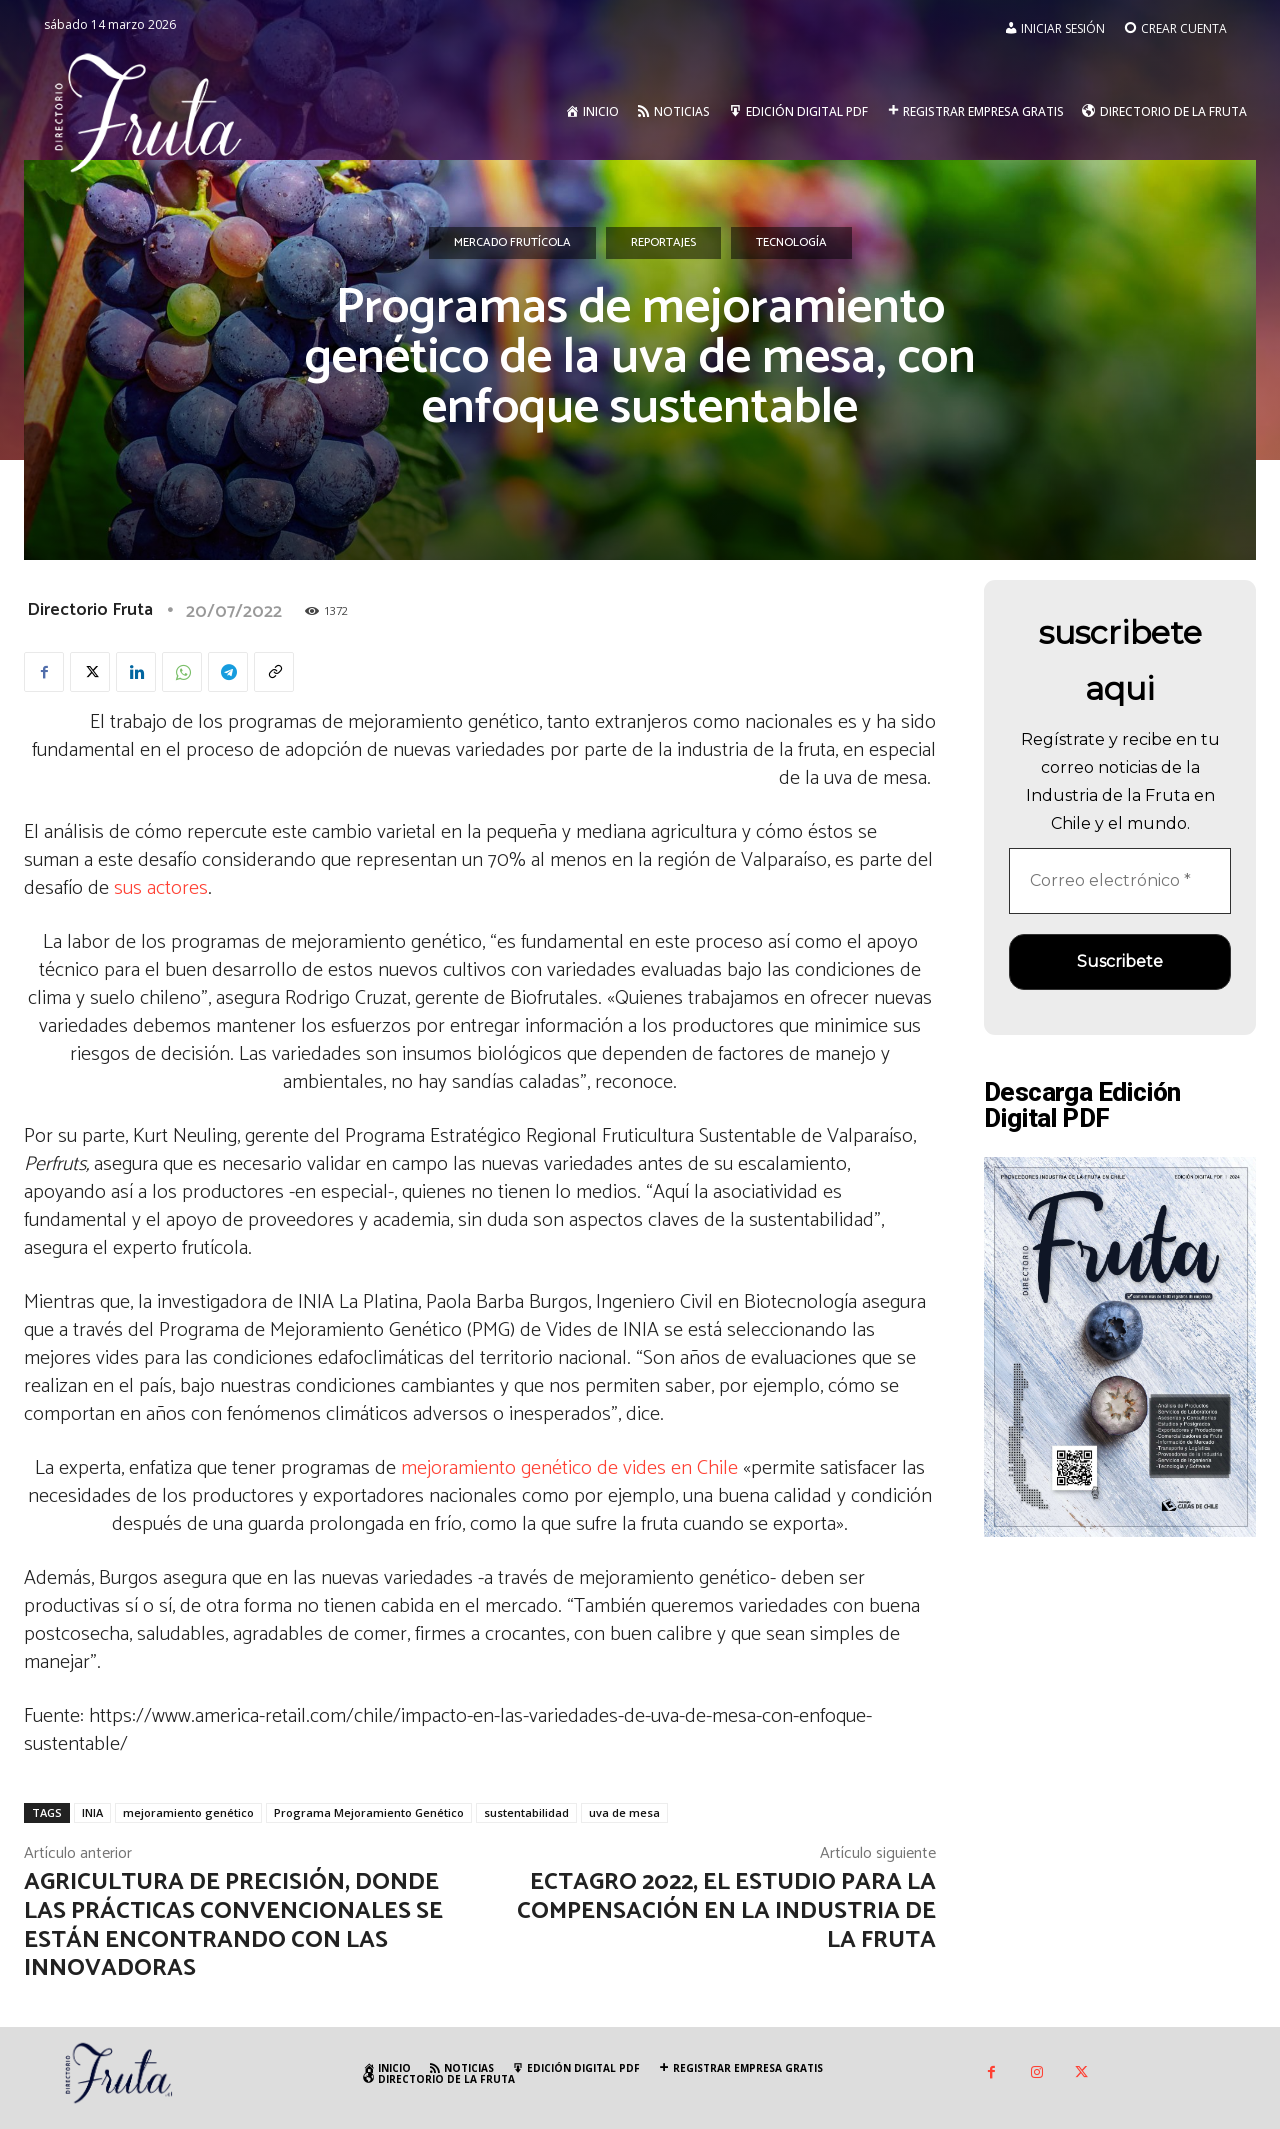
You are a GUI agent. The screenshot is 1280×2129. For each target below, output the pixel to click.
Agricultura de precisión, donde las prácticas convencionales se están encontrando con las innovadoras (233, 1925)
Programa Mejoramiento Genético (369, 1812)
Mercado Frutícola (512, 243)
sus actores (161, 888)
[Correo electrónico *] (1120, 881)
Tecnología (791, 243)
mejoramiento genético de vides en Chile (569, 1468)
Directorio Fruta (90, 610)
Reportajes (663, 243)
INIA (92, 1812)
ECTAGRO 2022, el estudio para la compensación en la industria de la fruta (726, 1911)
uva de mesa (624, 1812)
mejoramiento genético (188, 1812)
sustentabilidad (526, 1812)
